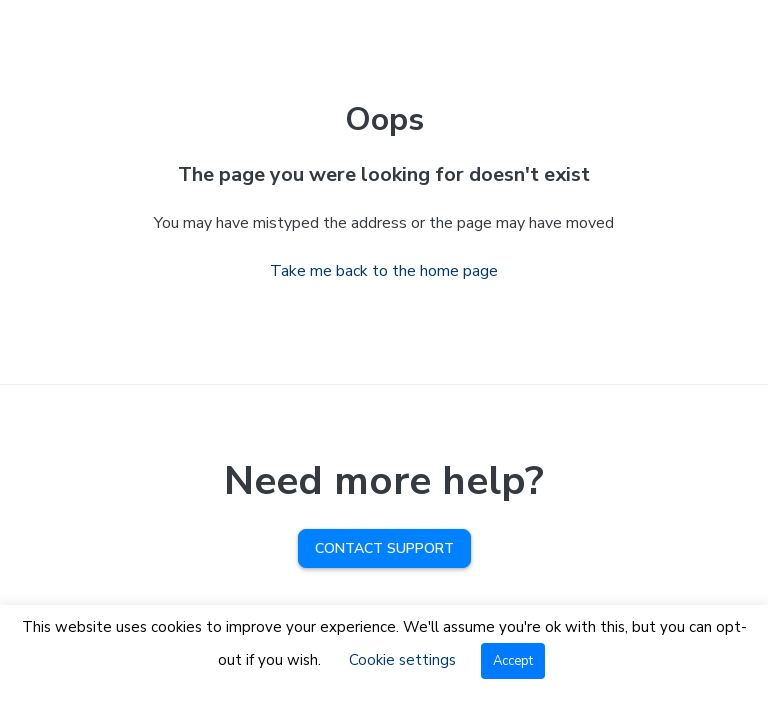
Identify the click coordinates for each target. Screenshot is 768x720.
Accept (513, 661)
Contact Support (384, 548)
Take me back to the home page (384, 271)
